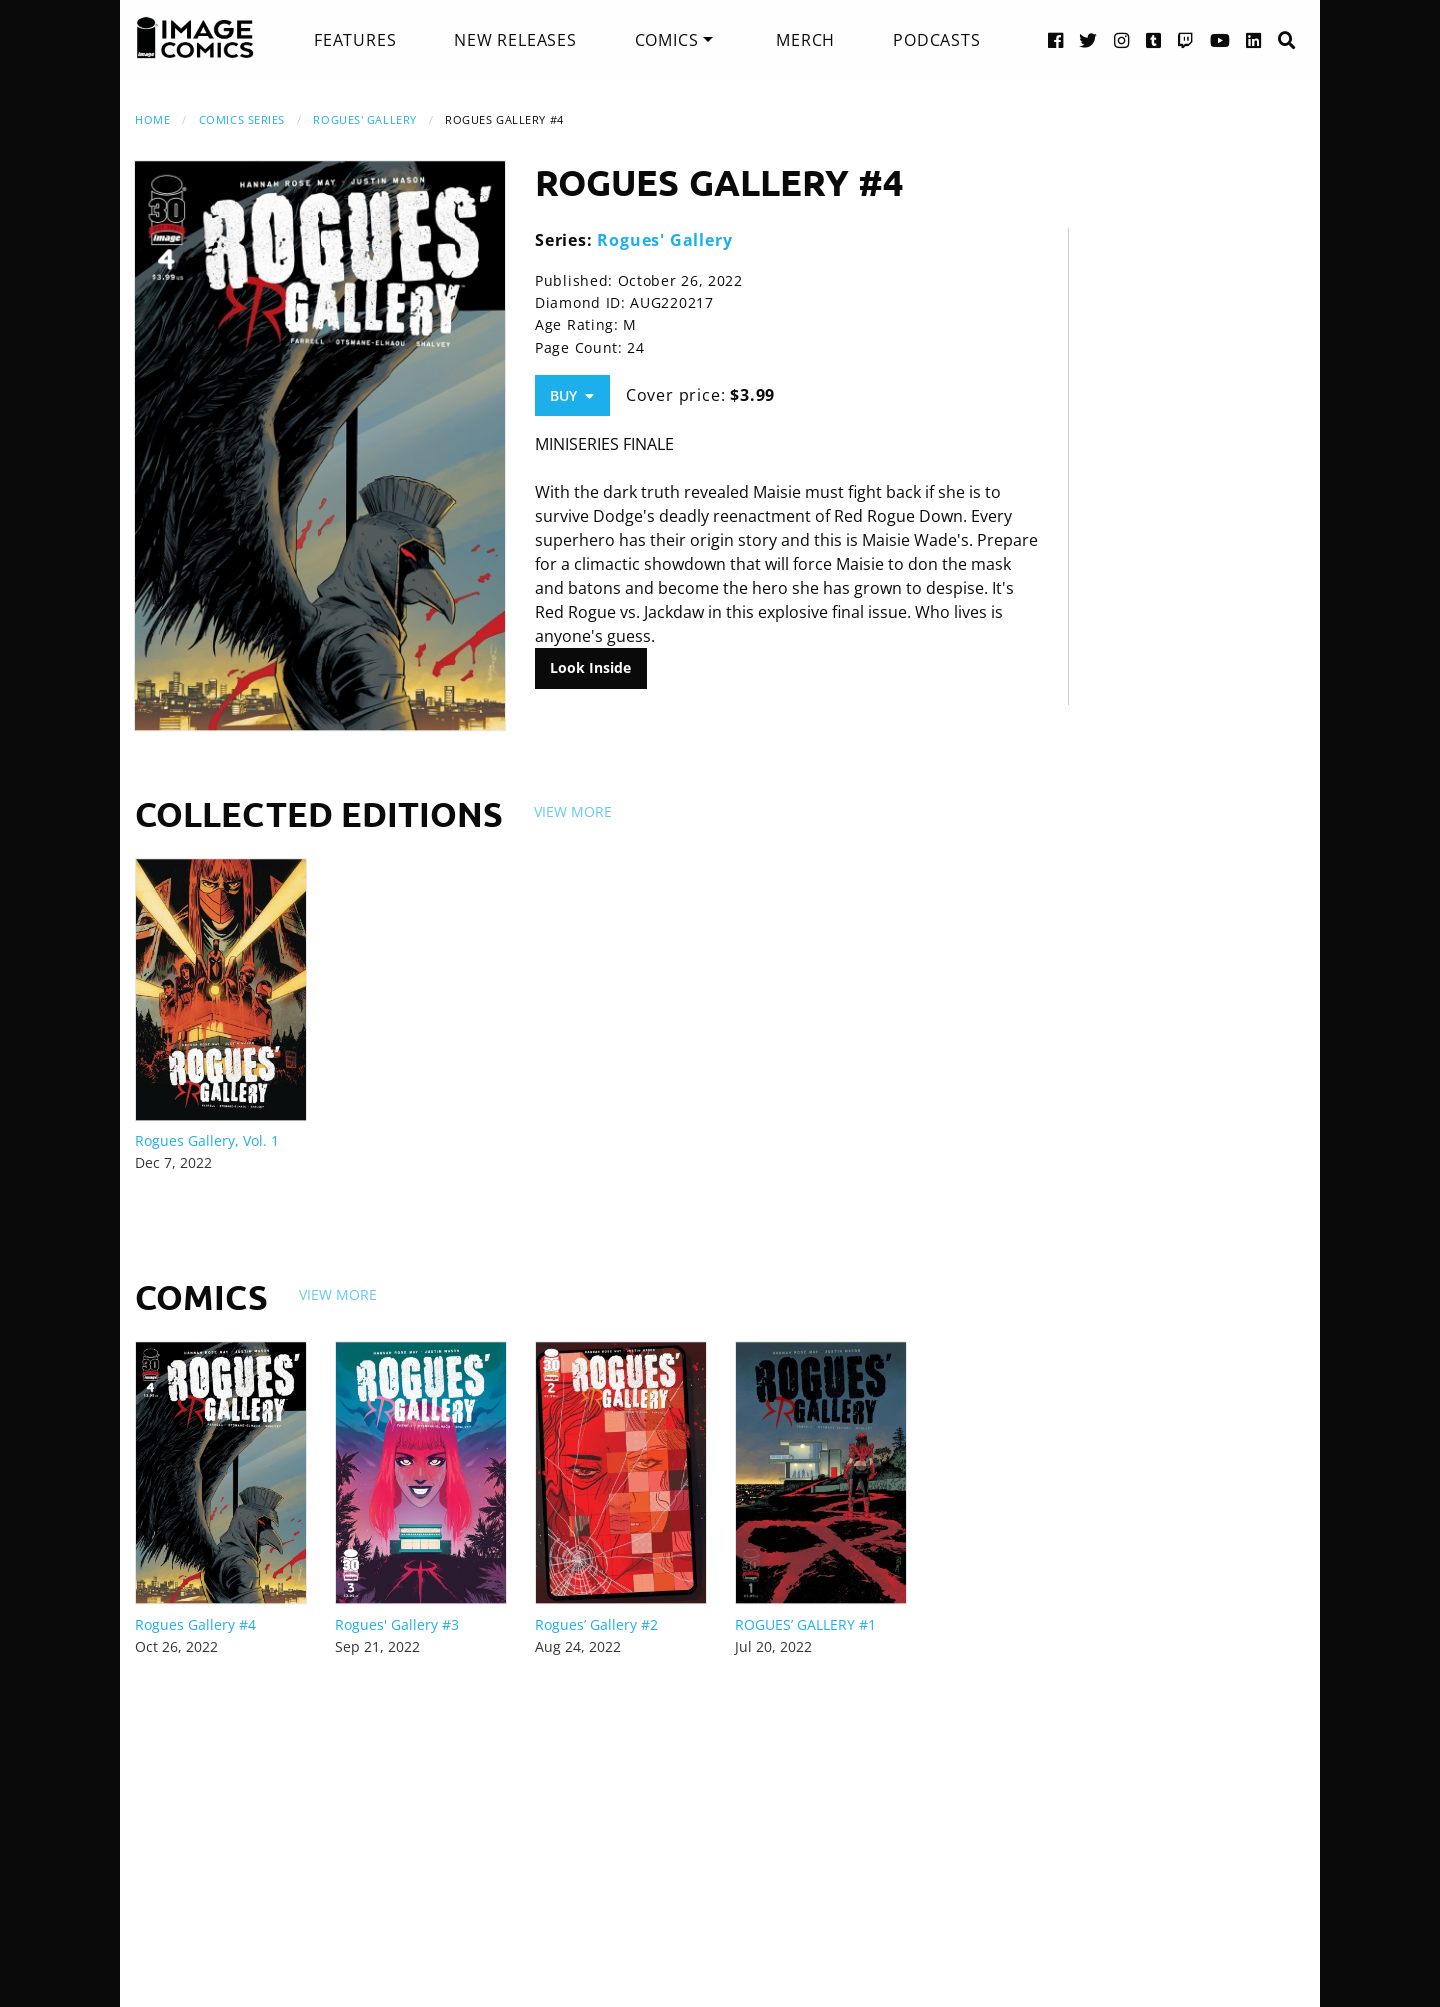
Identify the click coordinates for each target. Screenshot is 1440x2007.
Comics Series (242, 119)
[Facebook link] (1056, 39)
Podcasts (936, 40)
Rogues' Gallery (364, 119)
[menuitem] (355, 40)
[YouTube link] (1220, 39)
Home (152, 119)
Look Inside (590, 667)
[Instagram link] (1122, 39)
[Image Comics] (195, 38)
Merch (805, 40)
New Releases (515, 40)
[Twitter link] (1088, 39)
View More (573, 811)
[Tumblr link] (1154, 39)
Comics (667, 40)
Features (355, 40)
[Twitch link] (1186, 39)
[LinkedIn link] (1254, 39)
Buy (572, 395)
